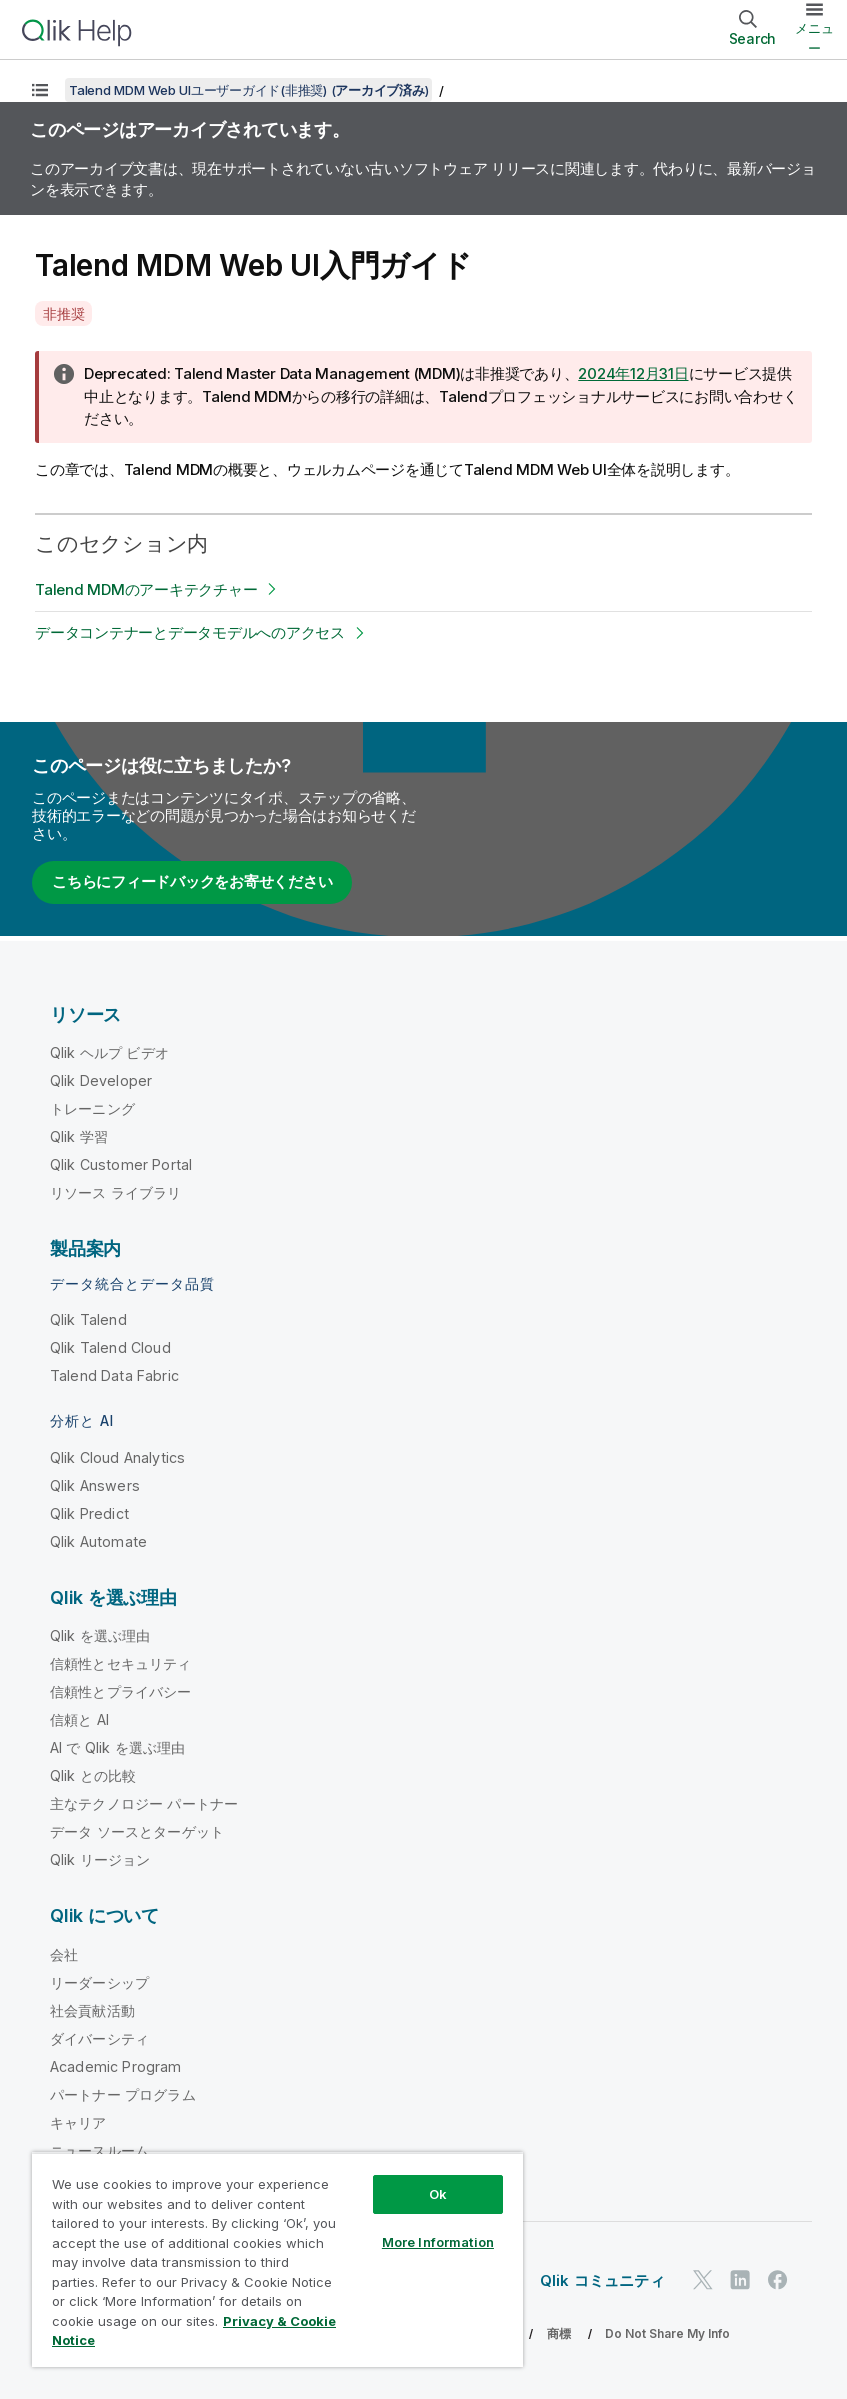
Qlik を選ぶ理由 (100, 1635)
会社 (64, 1954)
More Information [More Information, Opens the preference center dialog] (438, 2242)
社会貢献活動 (92, 2010)
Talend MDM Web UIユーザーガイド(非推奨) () (248, 90)
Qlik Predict (89, 1513)
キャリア (78, 2122)
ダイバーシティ (99, 2038)
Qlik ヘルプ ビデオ (109, 1052)
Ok (438, 2194)
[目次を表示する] (40, 90)
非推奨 (63, 313)
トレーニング (92, 1108)
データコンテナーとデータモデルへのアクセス (190, 632)
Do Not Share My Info (667, 2333)
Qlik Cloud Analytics (117, 1457)
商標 (559, 2333)
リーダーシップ (99, 1982)
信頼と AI (79, 1719)
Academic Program (116, 2066)
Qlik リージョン (100, 1859)
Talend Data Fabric (114, 1375)
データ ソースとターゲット (137, 1831)
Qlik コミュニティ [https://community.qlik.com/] (602, 2280)
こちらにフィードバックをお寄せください (192, 881)
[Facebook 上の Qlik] (778, 2279)
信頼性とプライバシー (121, 1691)
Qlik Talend (88, 1319)
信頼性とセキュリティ (121, 1663)
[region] (277, 2259)
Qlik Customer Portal (121, 1164)
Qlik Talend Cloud (110, 1347)
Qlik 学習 (79, 1136)
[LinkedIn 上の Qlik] (740, 2279)
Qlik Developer (101, 1080)
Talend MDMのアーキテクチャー (146, 589)
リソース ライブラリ (116, 1192)
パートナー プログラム (123, 2094)
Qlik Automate (98, 1541)
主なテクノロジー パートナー (144, 1803)
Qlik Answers (95, 1485)
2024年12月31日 (633, 373)
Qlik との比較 (93, 1775)
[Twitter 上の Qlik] (703, 2279)
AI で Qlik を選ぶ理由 (117, 1747)
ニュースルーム (99, 2150)
